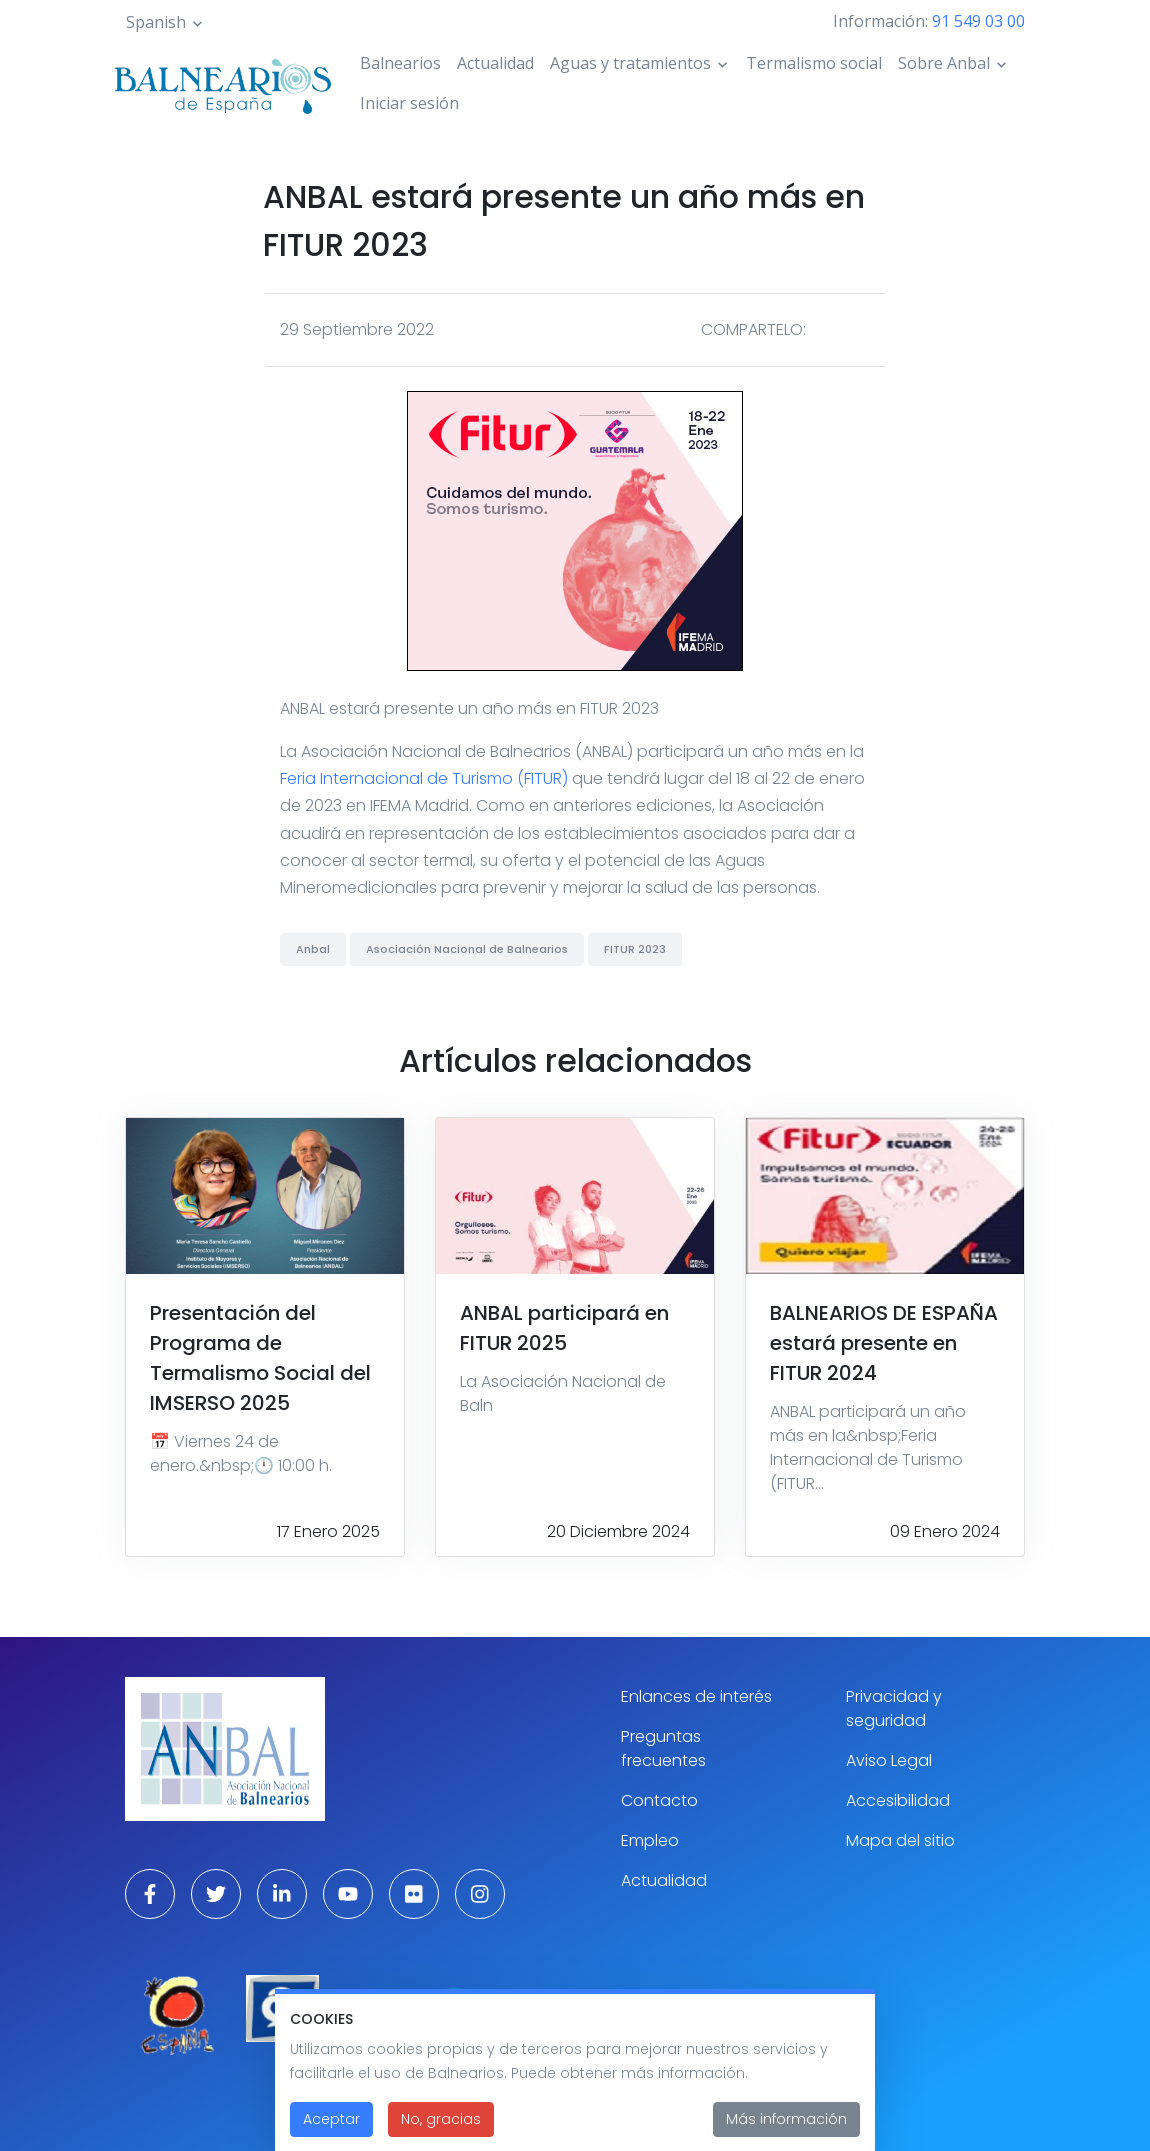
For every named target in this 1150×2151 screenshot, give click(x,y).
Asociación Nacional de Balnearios (467, 949)
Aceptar (331, 2133)
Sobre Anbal (944, 63)
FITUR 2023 (635, 949)
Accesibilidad (898, 1800)
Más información (786, 2133)
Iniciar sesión (409, 103)
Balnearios (400, 63)
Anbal (313, 949)
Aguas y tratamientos (630, 63)
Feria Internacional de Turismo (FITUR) (424, 778)
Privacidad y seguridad (894, 1708)
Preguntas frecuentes (663, 1748)
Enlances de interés (696, 1696)
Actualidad (495, 63)
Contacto (659, 1800)
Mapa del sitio (900, 1840)
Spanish (156, 22)
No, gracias (441, 2133)
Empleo (650, 1840)
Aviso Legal (889, 1760)
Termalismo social (814, 63)
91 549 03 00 (978, 21)
